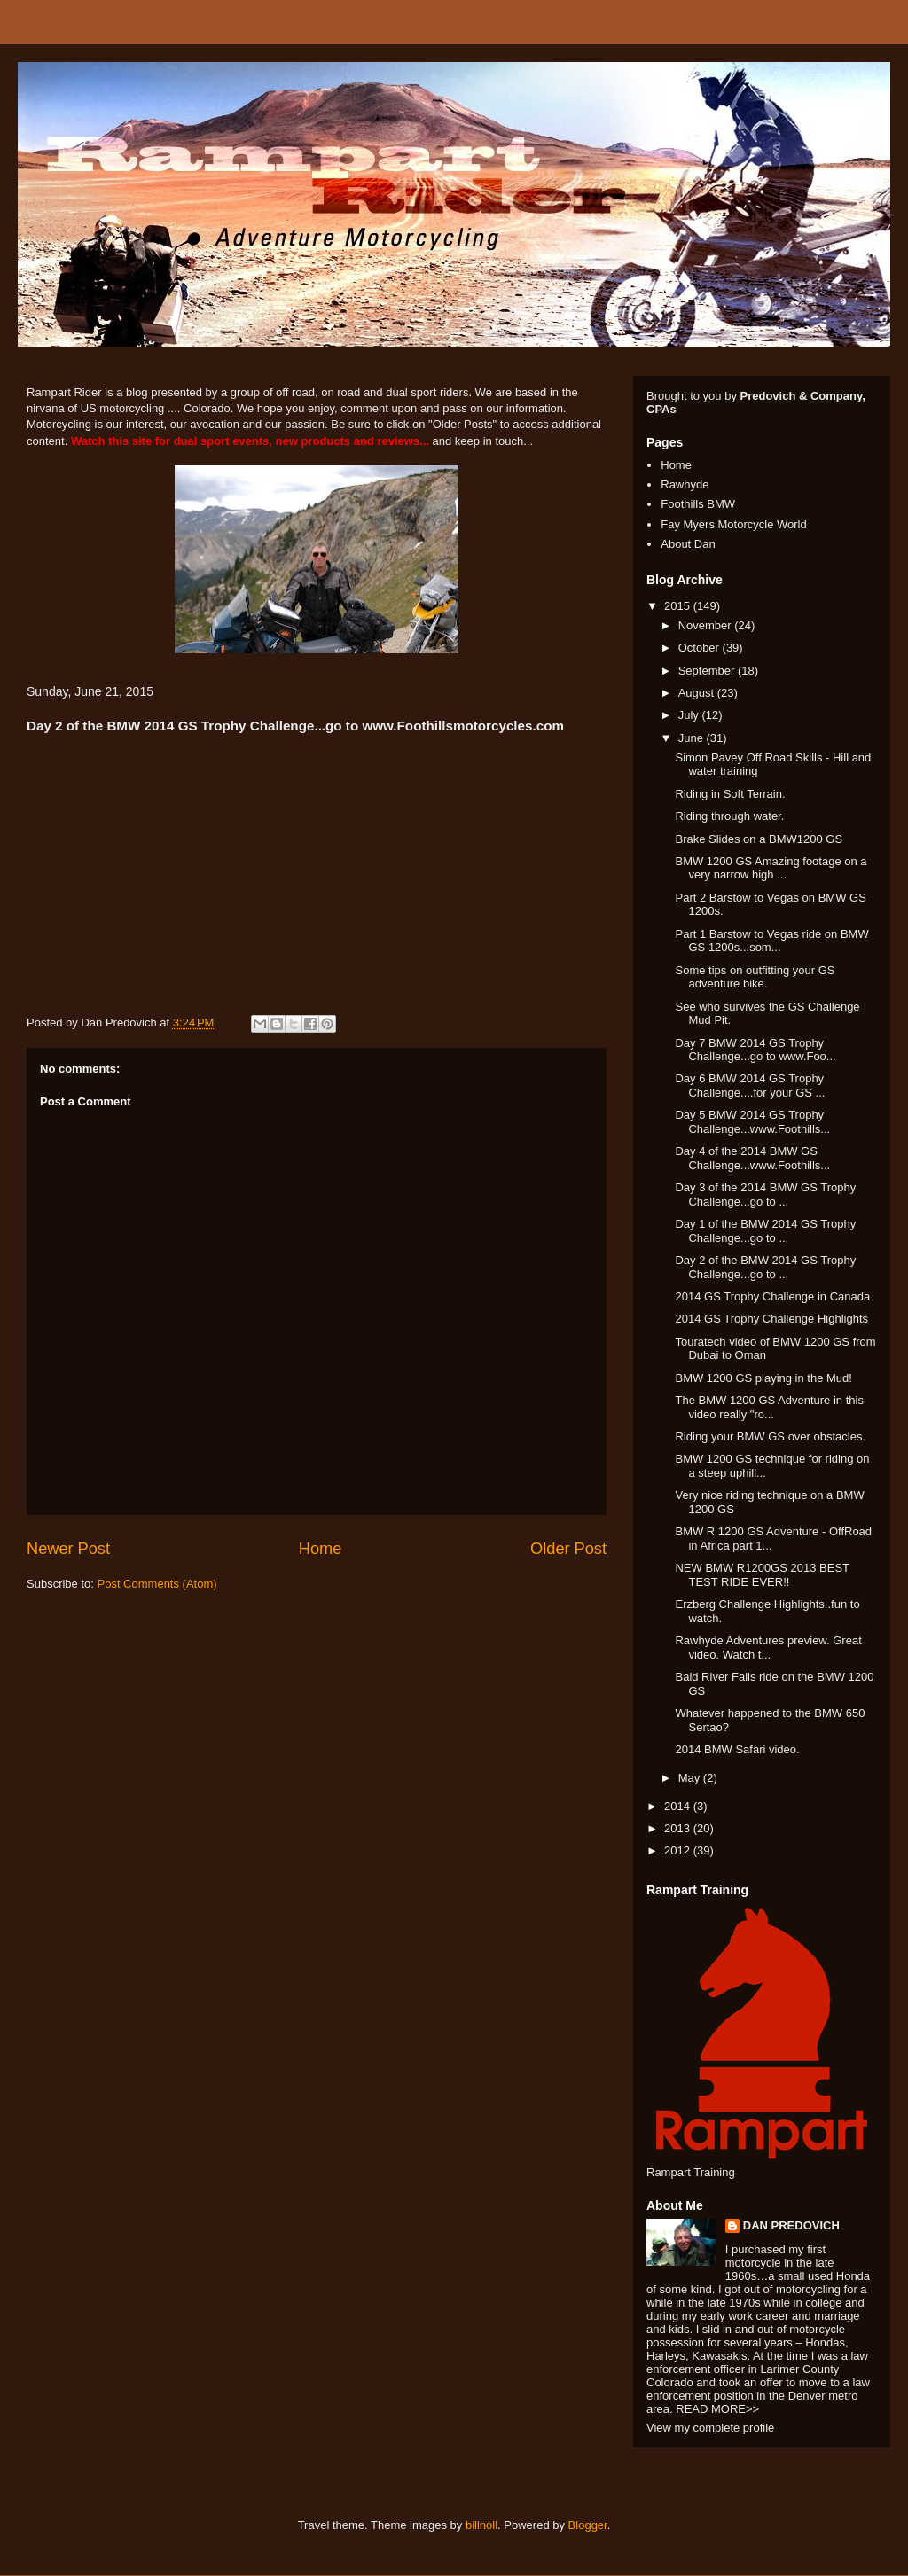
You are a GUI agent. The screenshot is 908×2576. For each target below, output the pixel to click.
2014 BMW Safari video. (737, 1749)
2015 (678, 606)
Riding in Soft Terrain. (730, 793)
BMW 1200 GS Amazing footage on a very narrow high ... (770, 868)
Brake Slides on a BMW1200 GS (758, 839)
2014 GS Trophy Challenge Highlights (771, 1318)
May (690, 1777)
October (700, 647)
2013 (678, 1828)
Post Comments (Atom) (157, 1583)
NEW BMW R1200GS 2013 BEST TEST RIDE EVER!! (762, 1575)
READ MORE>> (717, 2409)
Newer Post (68, 1548)
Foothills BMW (698, 504)
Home (320, 1548)
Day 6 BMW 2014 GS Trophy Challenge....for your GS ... (750, 1085)
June (692, 738)
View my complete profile (710, 2427)
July (690, 715)
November (706, 625)
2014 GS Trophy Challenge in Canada (772, 1296)
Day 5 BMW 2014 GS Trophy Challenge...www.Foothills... (752, 1122)
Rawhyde (684, 484)
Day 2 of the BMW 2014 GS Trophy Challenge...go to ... (765, 1267)
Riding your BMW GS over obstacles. (770, 1436)
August (697, 692)
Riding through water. (729, 816)
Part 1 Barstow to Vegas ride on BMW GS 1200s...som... (771, 941)
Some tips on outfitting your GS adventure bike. (754, 977)
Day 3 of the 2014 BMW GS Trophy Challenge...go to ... (765, 1194)
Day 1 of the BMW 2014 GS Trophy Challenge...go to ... (765, 1231)
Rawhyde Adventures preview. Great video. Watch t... (768, 1647)
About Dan (688, 543)
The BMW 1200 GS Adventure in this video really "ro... (769, 1407)
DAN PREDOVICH (791, 2225)
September (708, 670)
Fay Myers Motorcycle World (733, 524)
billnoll (481, 2525)
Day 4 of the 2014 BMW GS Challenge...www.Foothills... (752, 1158)
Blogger (587, 2525)
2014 (678, 1806)
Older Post (568, 1548)
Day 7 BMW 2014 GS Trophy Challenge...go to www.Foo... (755, 1050)
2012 (678, 1850)
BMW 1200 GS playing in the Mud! (763, 1378)
